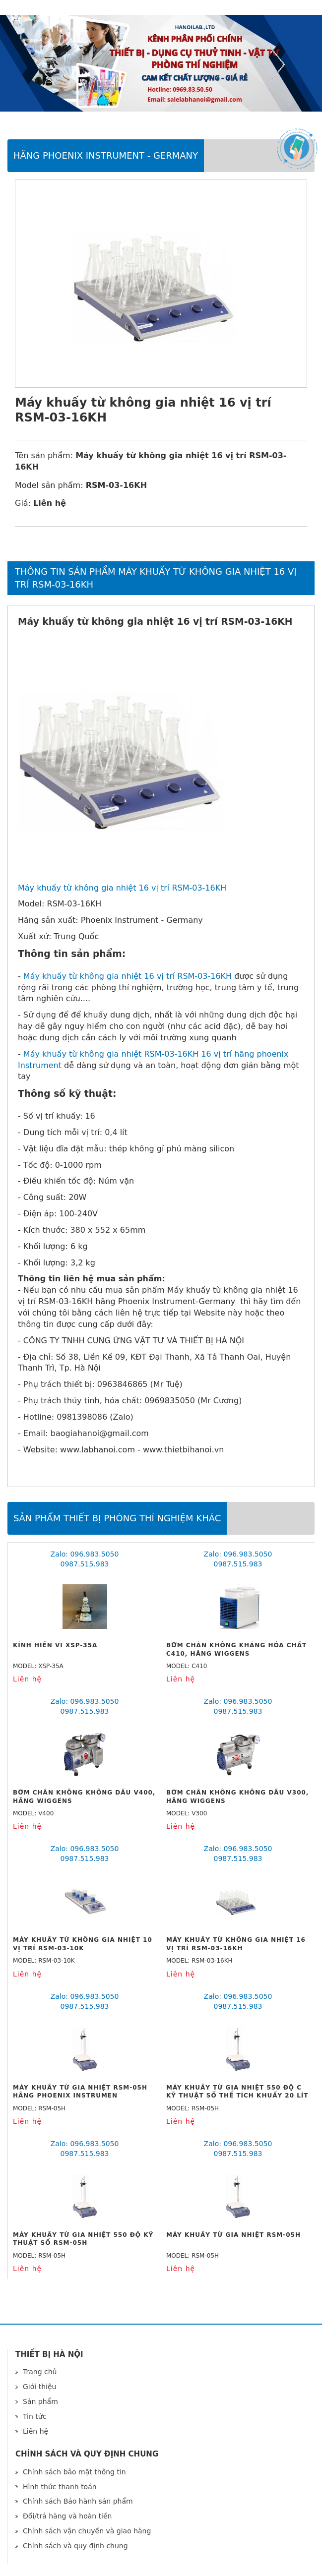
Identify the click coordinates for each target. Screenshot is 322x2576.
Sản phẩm (40, 2401)
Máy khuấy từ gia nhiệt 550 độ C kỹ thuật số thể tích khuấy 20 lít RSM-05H (237, 2096)
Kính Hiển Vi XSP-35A (55, 1645)
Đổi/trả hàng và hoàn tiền (67, 2516)
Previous (45, 64)
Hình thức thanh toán (60, 2487)
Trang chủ (40, 2372)
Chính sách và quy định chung (75, 2546)
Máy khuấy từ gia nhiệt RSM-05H (233, 2234)
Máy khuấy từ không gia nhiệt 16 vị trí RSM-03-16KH (122, 888)
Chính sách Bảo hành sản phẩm (78, 2501)
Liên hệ (35, 2431)
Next (277, 64)
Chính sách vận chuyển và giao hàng (87, 2531)
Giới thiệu (39, 2387)
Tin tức (34, 2416)
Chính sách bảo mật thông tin (74, 2472)
